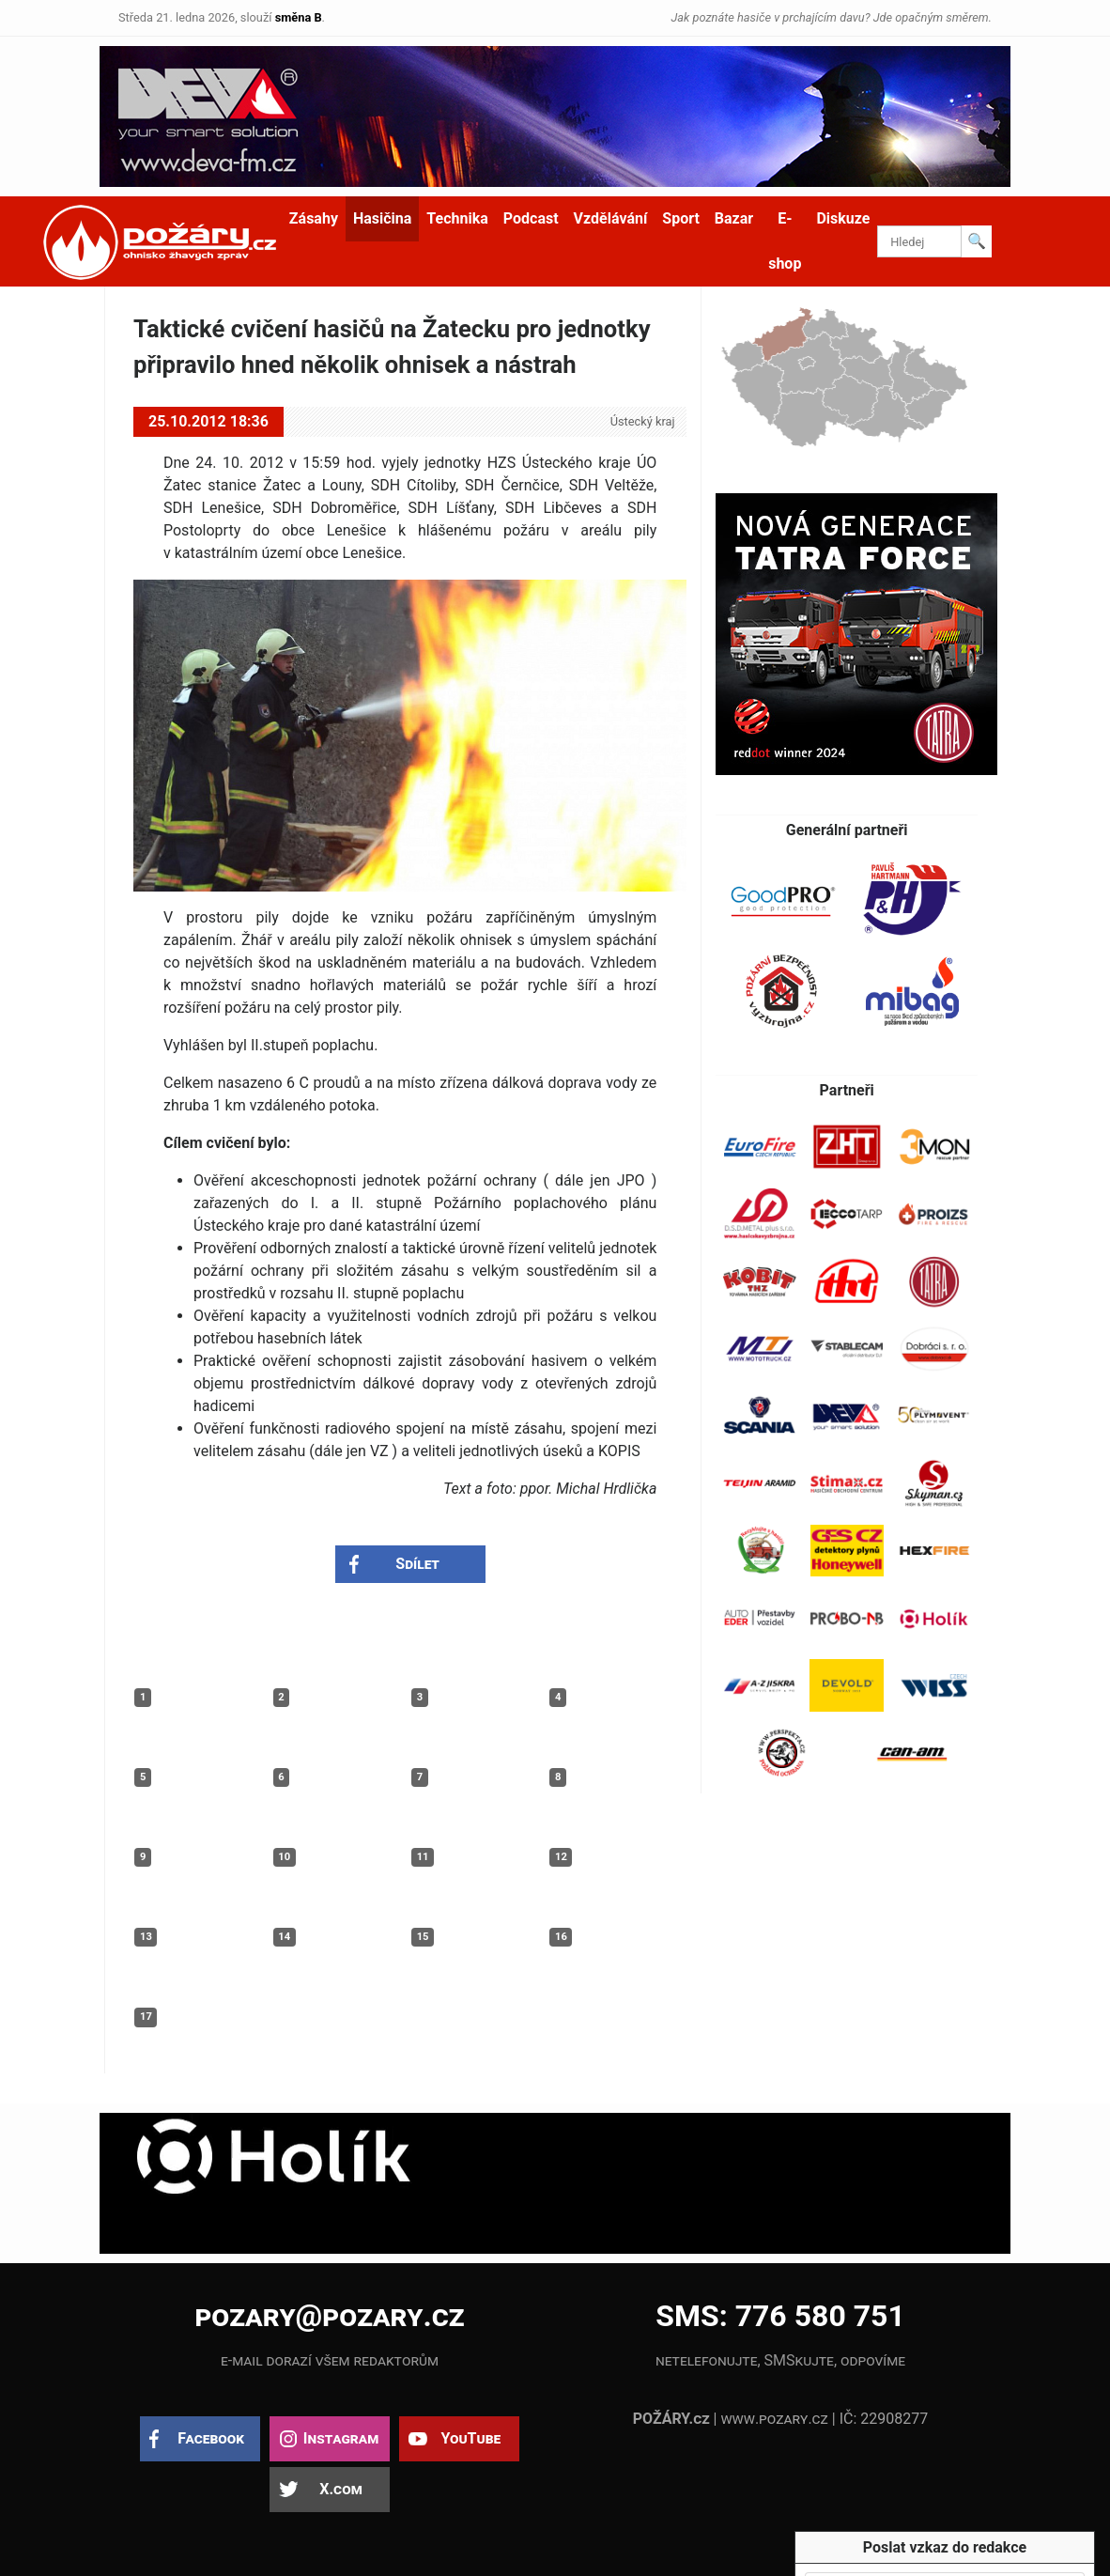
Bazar (734, 218)
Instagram (340, 2438)
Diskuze (843, 218)
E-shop (784, 240)
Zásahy (313, 218)
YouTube (470, 2438)
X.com (340, 2489)
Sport (681, 218)
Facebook (210, 2438)
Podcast (531, 218)
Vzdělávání (611, 218)
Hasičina (382, 218)
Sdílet (417, 1564)
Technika (456, 218)
